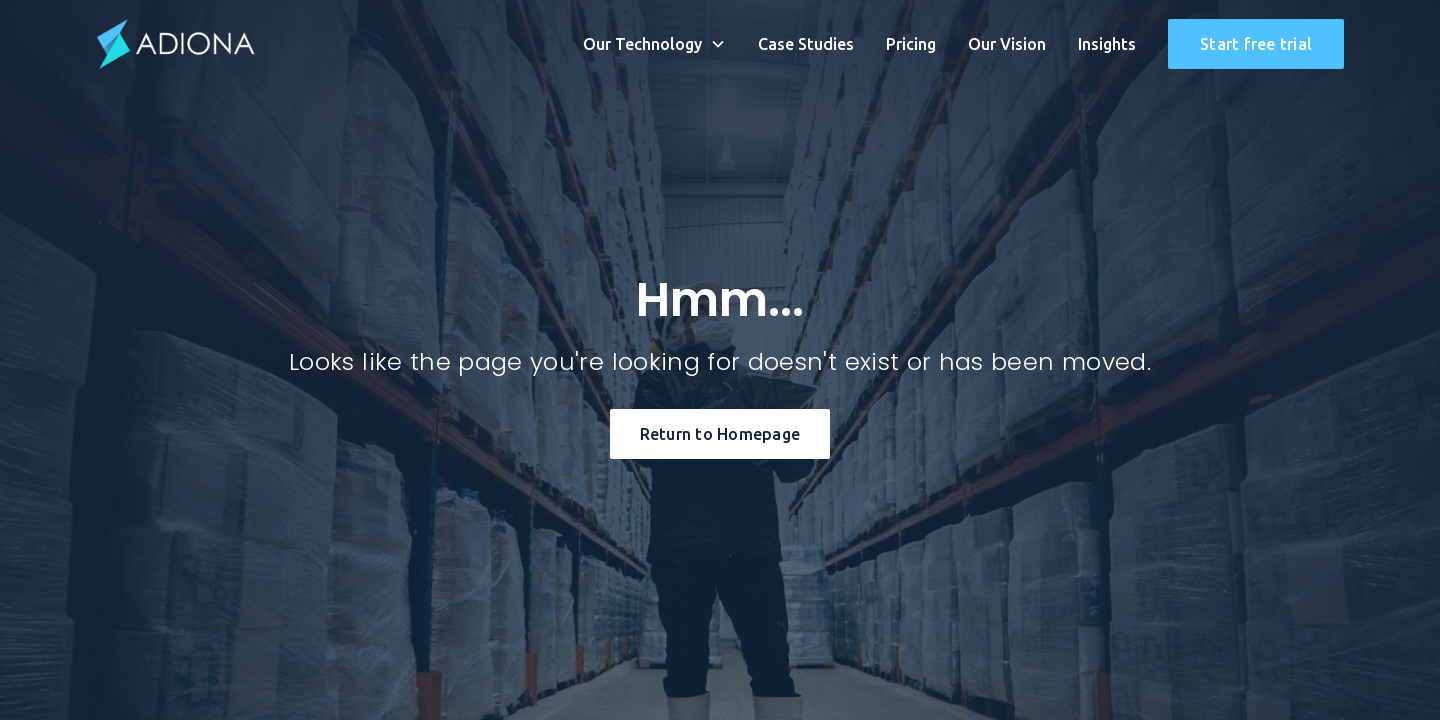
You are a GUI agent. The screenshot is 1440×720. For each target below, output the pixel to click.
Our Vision (1007, 44)
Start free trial (1256, 44)
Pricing (911, 44)
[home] (176, 44)
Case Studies (806, 44)
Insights (1107, 44)
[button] (654, 44)
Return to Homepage (720, 434)
